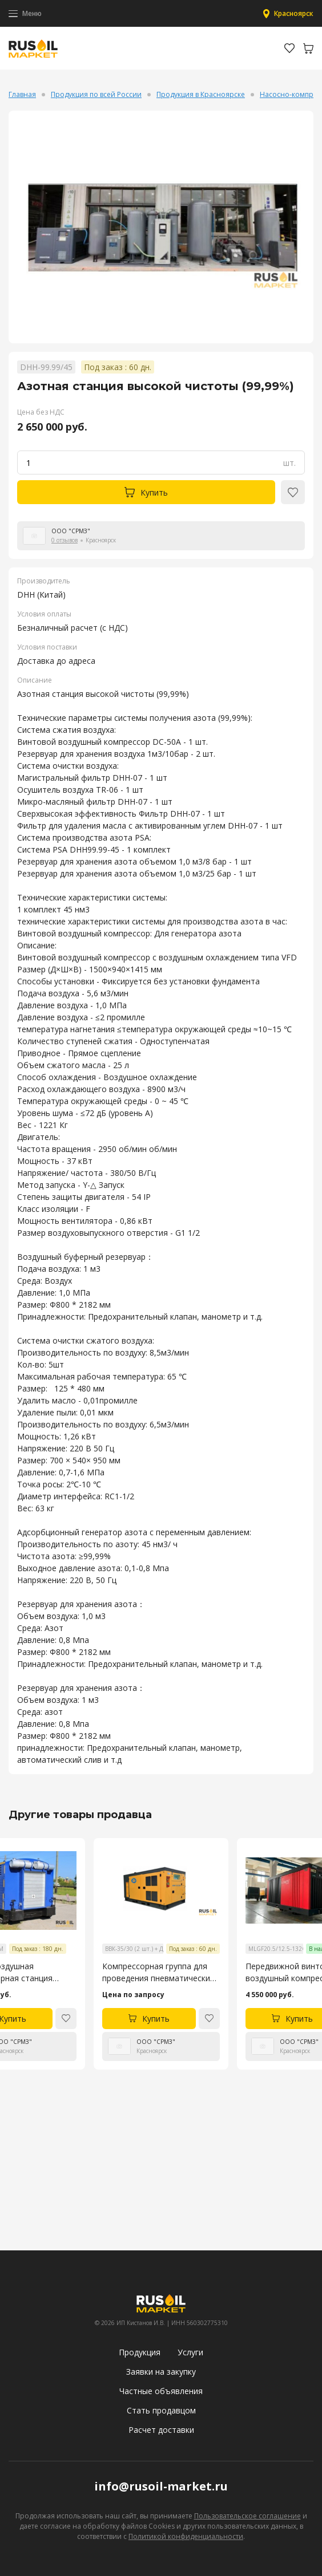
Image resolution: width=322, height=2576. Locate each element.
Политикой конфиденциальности (185, 2536)
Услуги (190, 2352)
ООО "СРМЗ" (70, 531)
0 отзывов (64, 540)
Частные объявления (161, 2391)
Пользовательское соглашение (247, 2516)
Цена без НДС (41, 412)
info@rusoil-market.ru (161, 2486)
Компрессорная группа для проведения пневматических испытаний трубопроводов (158, 1972)
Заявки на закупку (161, 2371)
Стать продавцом (161, 2410)
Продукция (139, 2352)
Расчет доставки (161, 2429)
